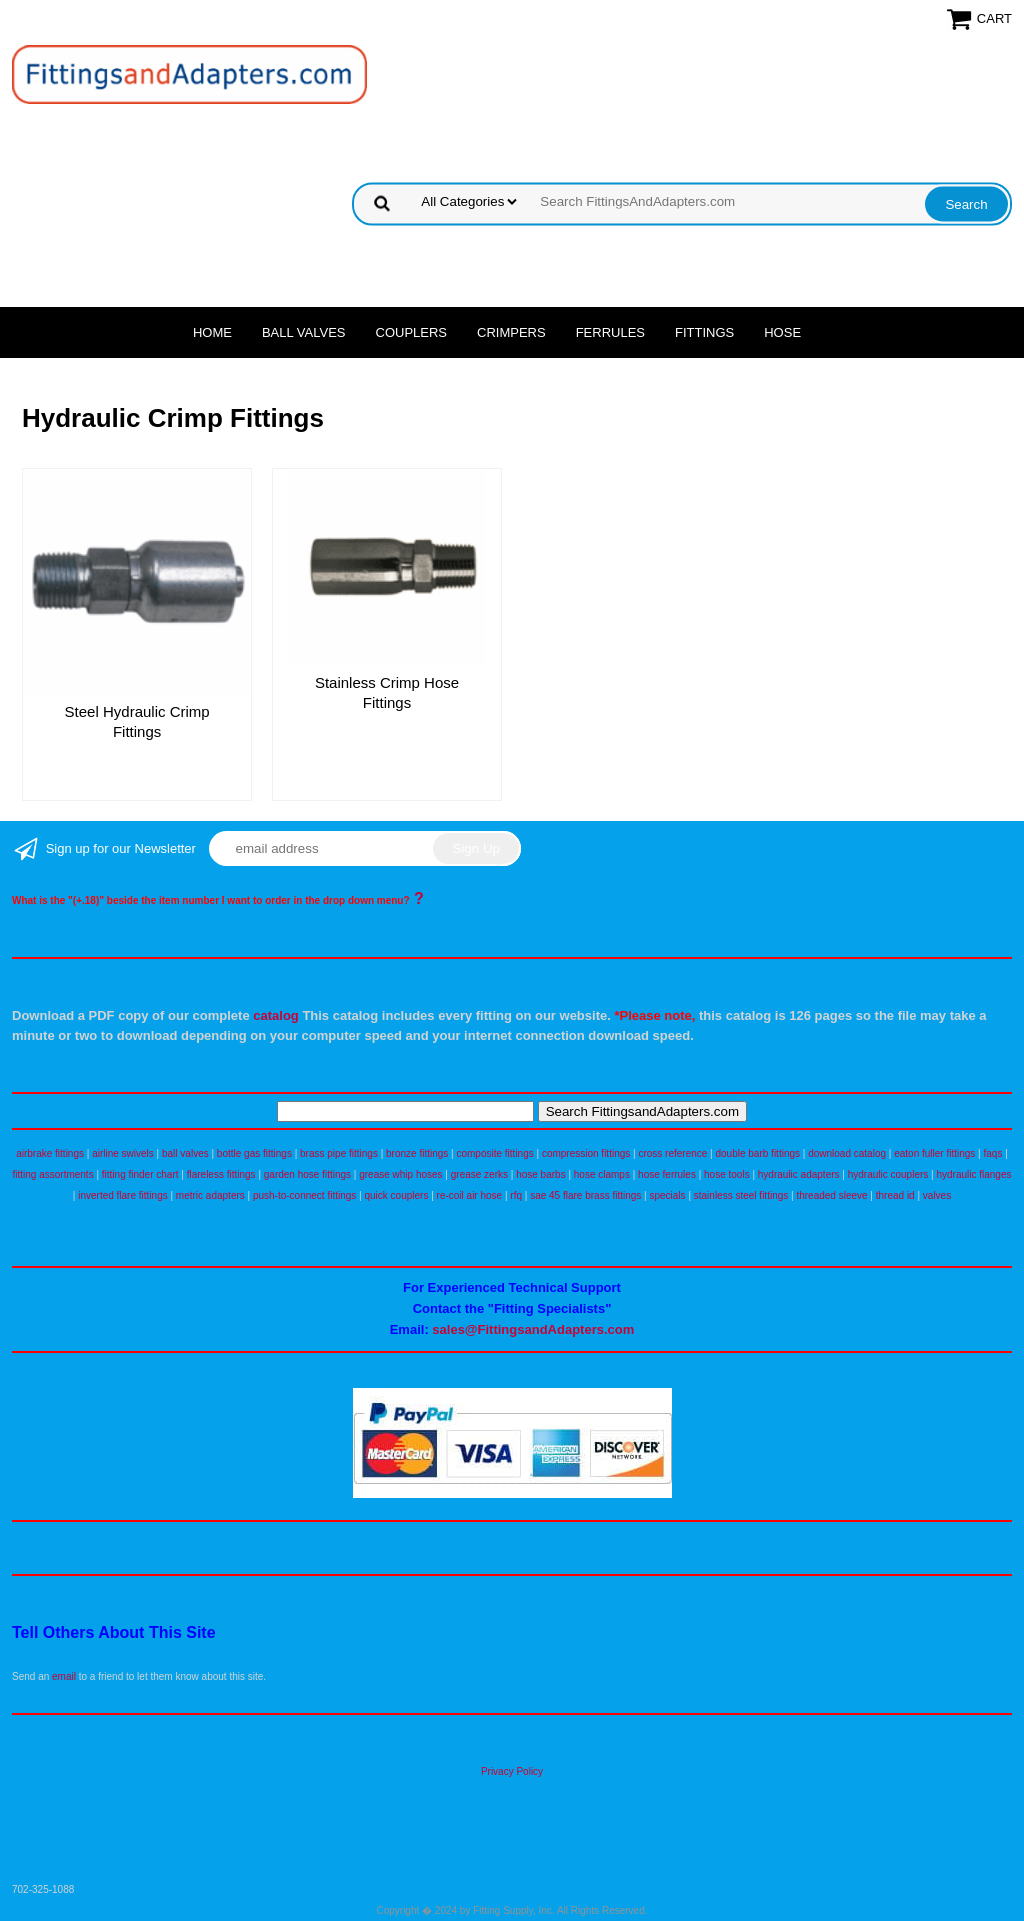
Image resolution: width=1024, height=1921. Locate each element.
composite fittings (494, 1153)
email (64, 1676)
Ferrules (610, 332)
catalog (276, 1015)
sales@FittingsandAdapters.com (533, 1329)
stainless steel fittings (741, 1195)
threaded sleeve (831, 1195)
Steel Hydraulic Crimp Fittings (137, 721)
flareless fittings (221, 1174)
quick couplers (396, 1195)
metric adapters (210, 1195)
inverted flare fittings (123, 1195)
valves (937, 1195)
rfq (516, 1195)
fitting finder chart (140, 1174)
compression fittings (586, 1153)
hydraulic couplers (888, 1174)
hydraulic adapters (799, 1174)
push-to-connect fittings (304, 1195)
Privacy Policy (512, 1771)
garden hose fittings (307, 1174)
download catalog (847, 1153)
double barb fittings (758, 1153)
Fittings (704, 332)
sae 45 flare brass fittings (585, 1195)
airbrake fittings (50, 1153)
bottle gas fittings (254, 1153)
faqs (993, 1153)
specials (667, 1195)
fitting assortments (53, 1174)
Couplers (412, 332)
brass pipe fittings (339, 1153)
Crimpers (511, 332)
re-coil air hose (470, 1195)
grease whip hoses (400, 1174)
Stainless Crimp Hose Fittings (387, 692)
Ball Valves (304, 332)
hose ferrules (667, 1174)
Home (212, 332)
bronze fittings (417, 1153)
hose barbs (540, 1174)
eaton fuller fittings (934, 1153)
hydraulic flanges (973, 1174)
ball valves (185, 1153)
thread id (895, 1195)
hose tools (727, 1174)
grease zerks (479, 1174)
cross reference (672, 1153)
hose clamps (602, 1174)
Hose (782, 332)
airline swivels (123, 1153)
